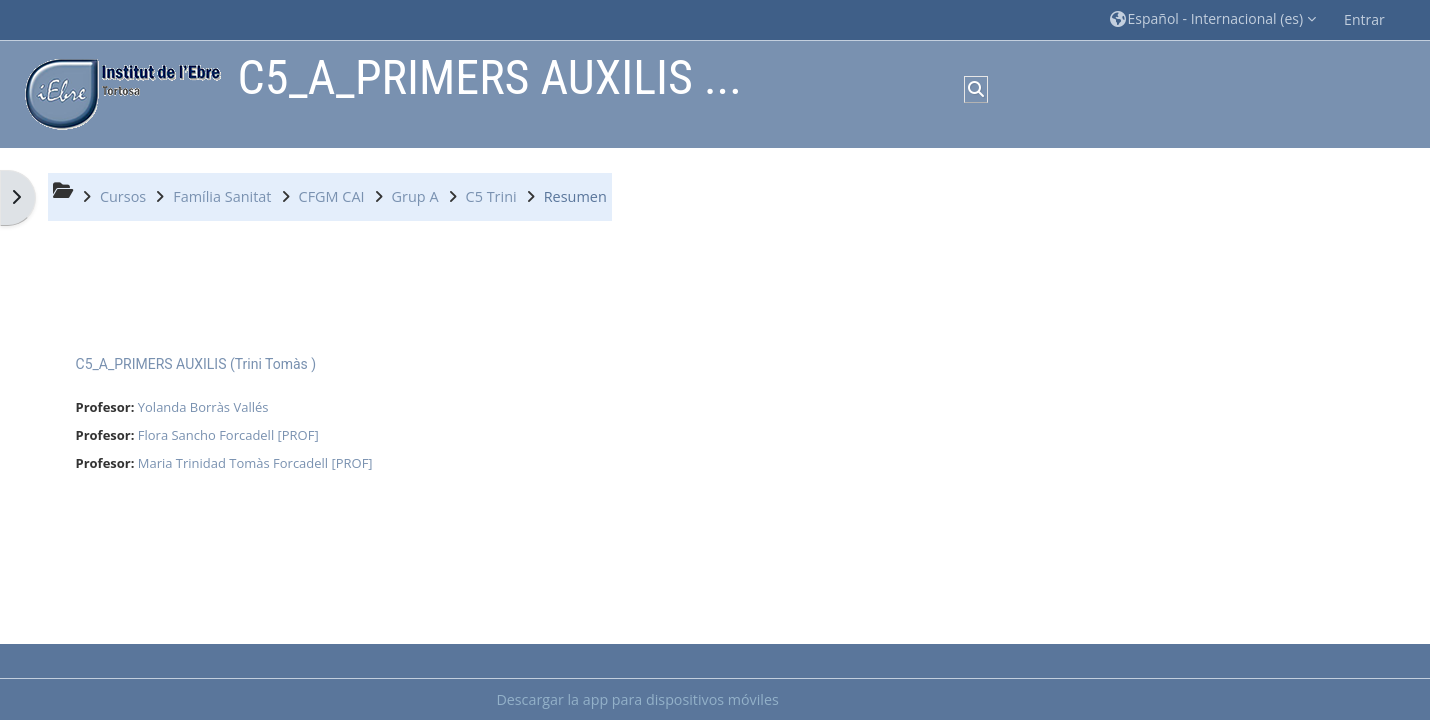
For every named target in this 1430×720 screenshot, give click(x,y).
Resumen (575, 196)
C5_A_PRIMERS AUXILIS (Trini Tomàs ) (196, 364)
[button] (1213, 19)
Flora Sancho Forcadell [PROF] (228, 435)
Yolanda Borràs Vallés (203, 407)
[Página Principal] (118, 92)
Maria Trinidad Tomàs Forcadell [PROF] (255, 463)
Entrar (1364, 19)
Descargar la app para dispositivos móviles (637, 699)
